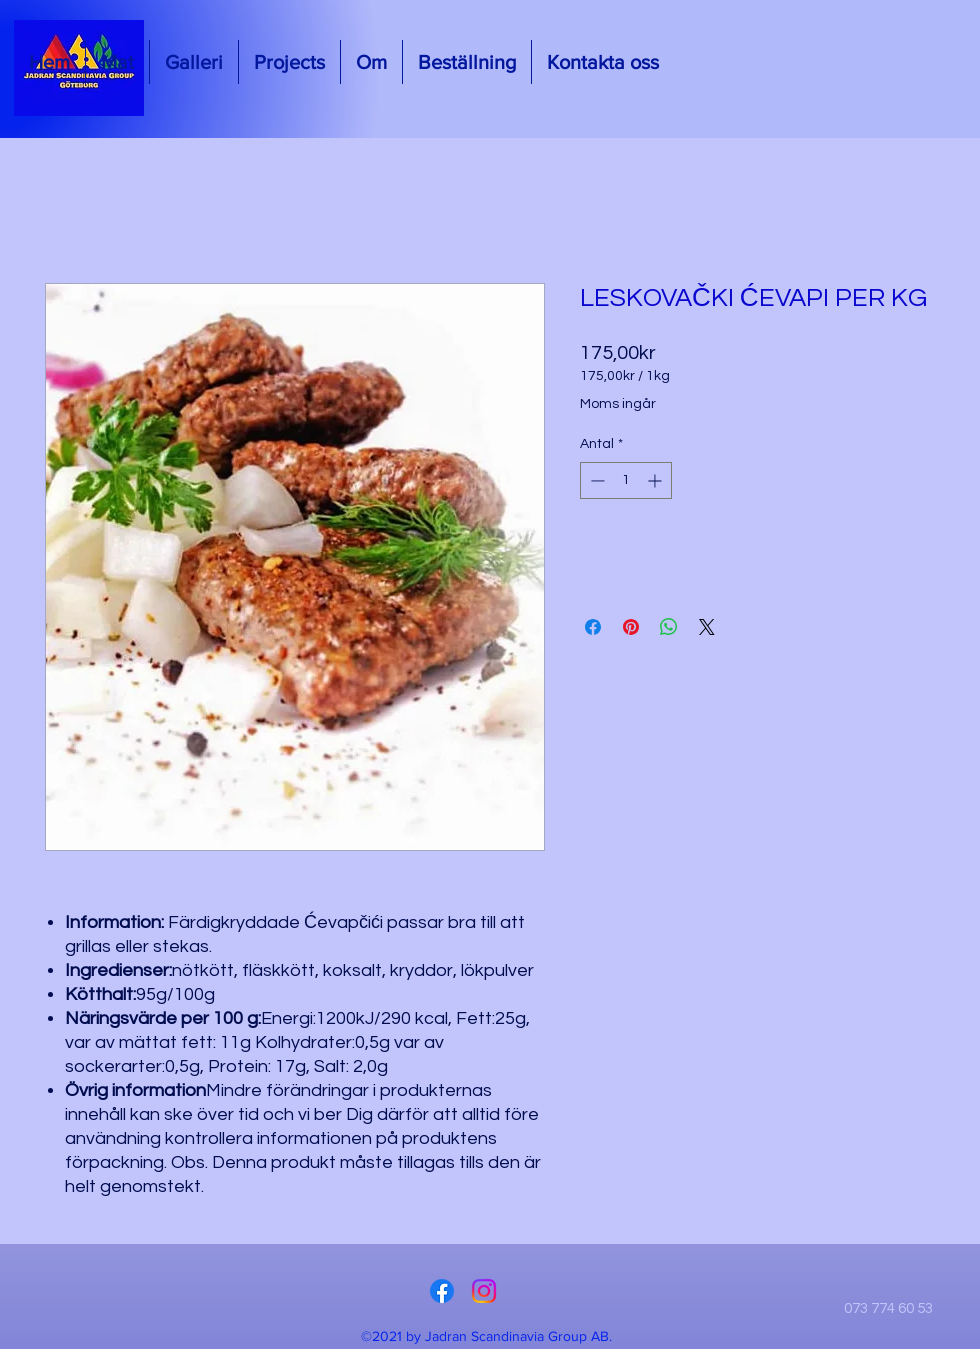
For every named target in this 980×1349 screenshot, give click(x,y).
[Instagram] (484, 1291)
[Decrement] (595, 480)
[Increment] (656, 480)
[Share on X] (707, 627)
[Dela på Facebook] (593, 627)
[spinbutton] (626, 480)
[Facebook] (442, 1291)
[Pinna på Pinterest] (631, 627)
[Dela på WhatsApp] (669, 627)
